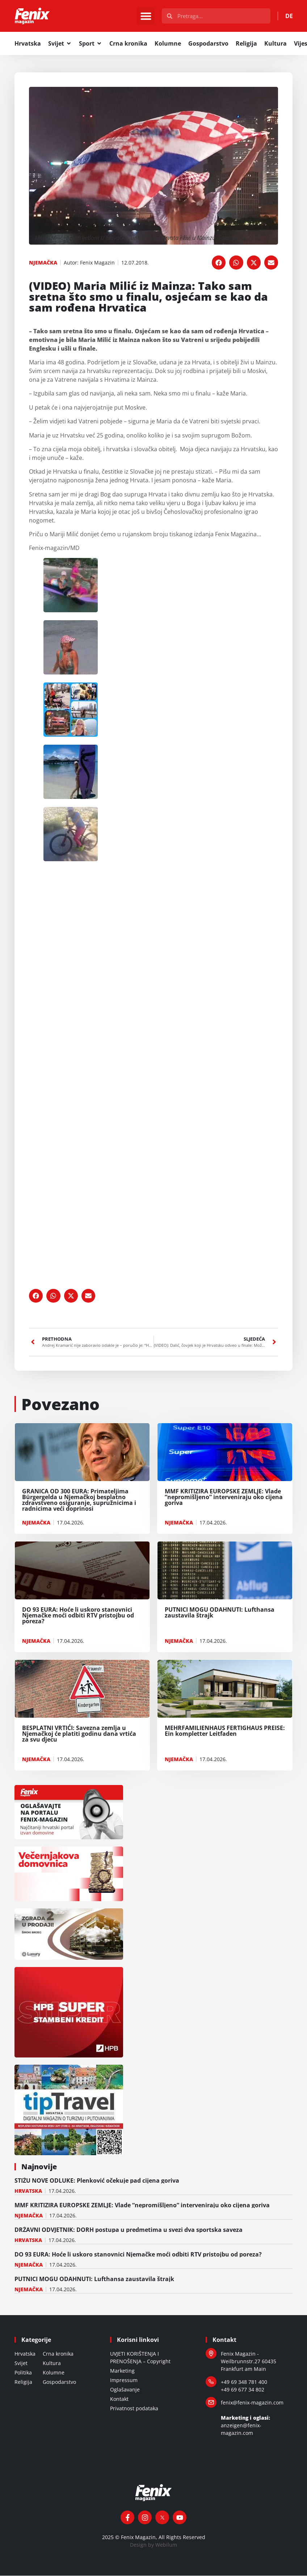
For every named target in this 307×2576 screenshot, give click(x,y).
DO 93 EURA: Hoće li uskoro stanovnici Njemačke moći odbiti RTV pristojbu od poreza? (138, 2255)
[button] (146, 16)
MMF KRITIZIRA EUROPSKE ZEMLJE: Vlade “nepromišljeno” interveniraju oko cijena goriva (142, 2205)
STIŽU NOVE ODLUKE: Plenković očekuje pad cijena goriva (96, 2181)
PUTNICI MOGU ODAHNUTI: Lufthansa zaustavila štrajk (94, 2279)
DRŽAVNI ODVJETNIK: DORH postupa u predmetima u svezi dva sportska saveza (128, 2230)
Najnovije (39, 2167)
